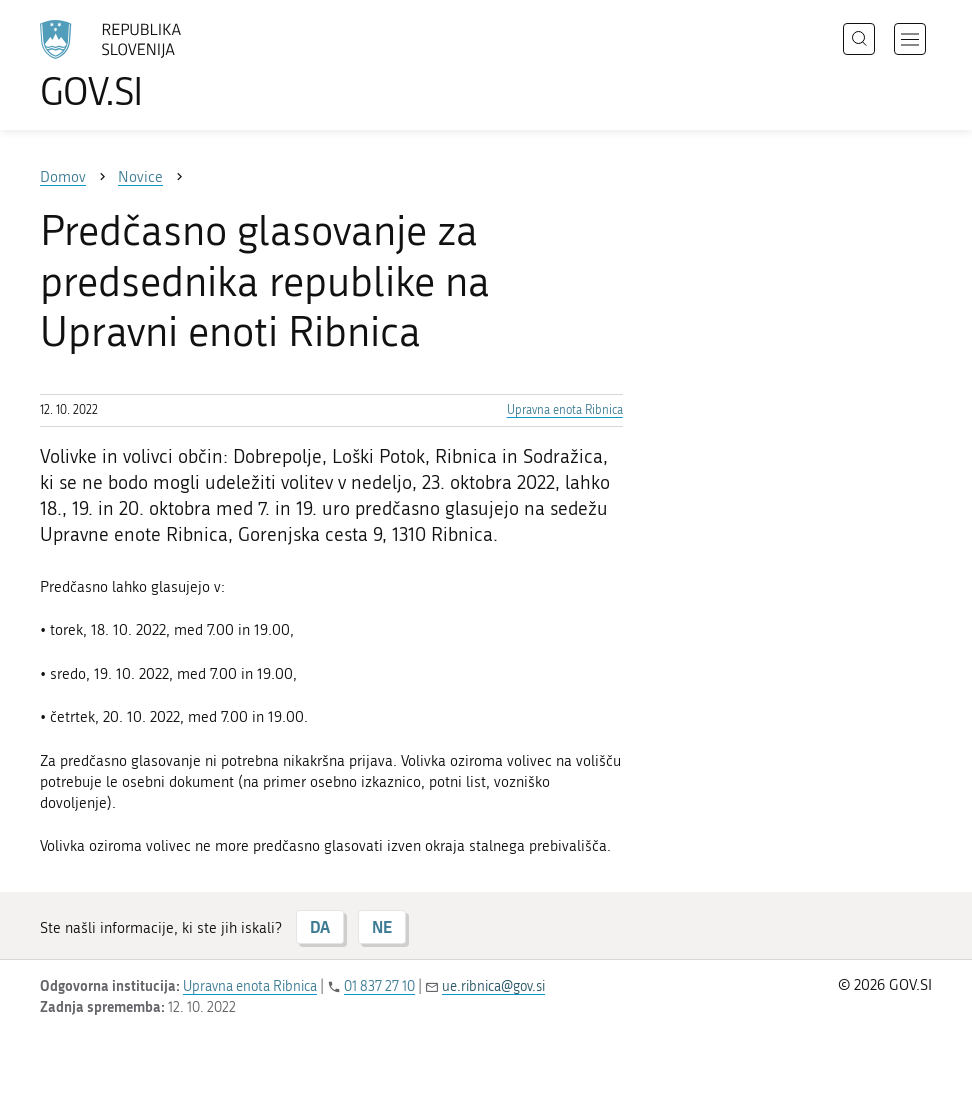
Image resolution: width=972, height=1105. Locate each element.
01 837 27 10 (379, 986)
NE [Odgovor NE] (382, 926)
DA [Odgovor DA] (320, 926)
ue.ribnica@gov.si (493, 986)
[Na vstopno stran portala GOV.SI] (140, 65)
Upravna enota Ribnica (565, 410)
